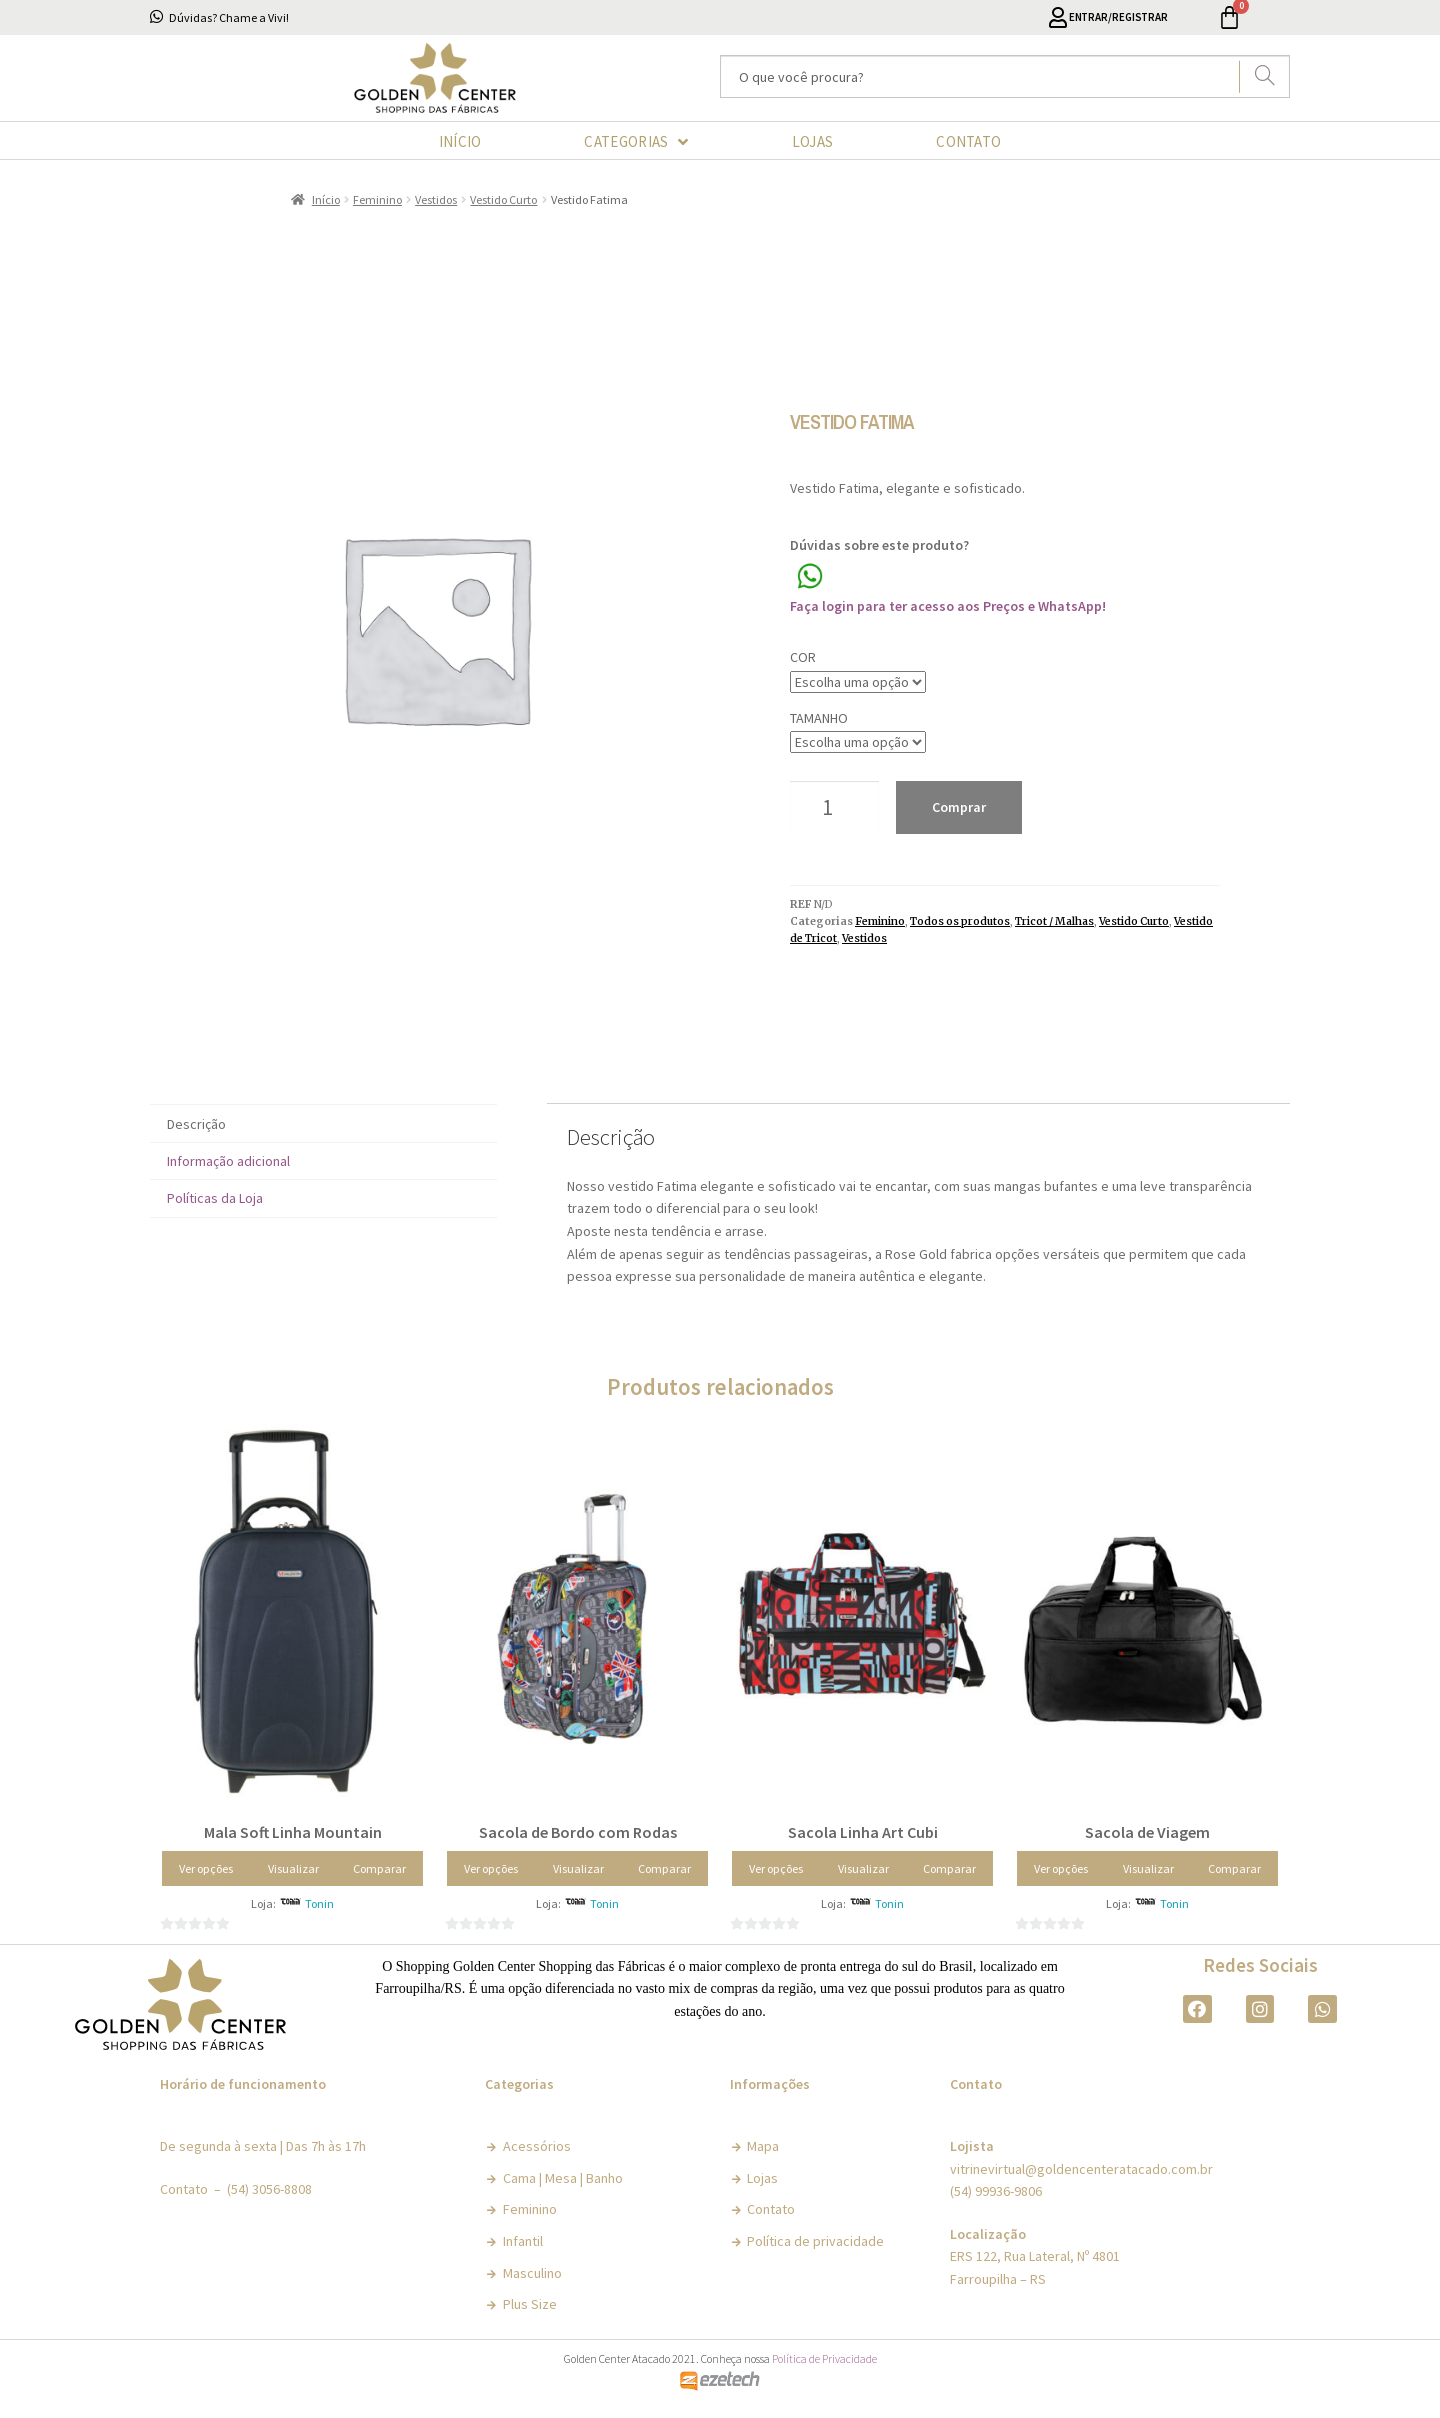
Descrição (196, 1124)
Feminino (377, 199)
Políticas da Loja (215, 1198)
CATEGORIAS (636, 142)
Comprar (959, 807)
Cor (803, 657)
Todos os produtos (960, 921)
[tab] (323, 1123)
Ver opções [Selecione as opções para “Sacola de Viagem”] (1061, 1868)
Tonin (319, 1903)
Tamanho (819, 718)
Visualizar (293, 1868)
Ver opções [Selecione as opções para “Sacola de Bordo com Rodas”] (491, 1868)
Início (326, 199)
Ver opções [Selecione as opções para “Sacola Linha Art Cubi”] (776, 1868)
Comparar (379, 1868)
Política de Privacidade (824, 2359)
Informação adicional (228, 1161)
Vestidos (436, 199)
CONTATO (968, 141)
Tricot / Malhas (1054, 921)
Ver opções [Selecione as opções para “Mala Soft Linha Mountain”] (206, 1868)
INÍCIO (460, 141)
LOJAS (813, 141)
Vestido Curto (503, 199)
